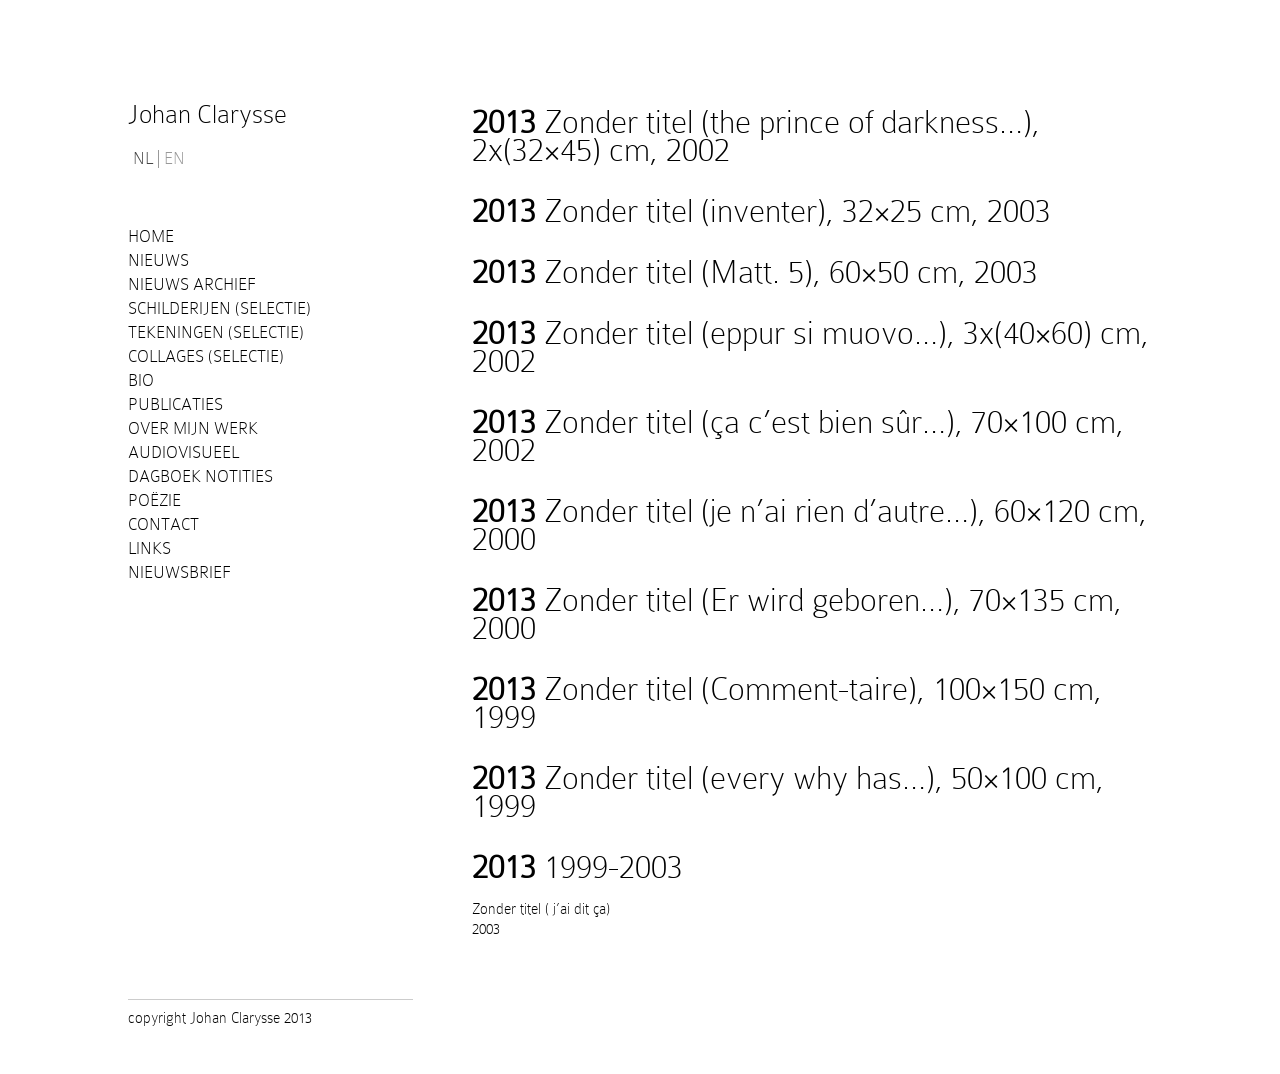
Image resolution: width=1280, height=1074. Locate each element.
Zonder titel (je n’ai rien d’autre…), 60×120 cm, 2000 (809, 525)
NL (143, 159)
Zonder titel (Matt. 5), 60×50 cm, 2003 (755, 272)
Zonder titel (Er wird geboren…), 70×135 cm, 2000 (797, 614)
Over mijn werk (193, 428)
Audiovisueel (183, 452)
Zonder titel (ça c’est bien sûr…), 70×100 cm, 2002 (798, 436)
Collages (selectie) (206, 356)
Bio (141, 380)
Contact (163, 524)
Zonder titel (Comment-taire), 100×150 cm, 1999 (787, 703)
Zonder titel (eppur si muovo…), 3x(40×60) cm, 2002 (810, 347)
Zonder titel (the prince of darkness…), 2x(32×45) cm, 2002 (756, 136)
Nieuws (158, 260)
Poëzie (154, 500)
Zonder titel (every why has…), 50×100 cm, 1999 (788, 792)
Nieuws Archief (192, 284)
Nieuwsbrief (179, 572)
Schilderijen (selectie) (219, 308)
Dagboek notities (200, 476)
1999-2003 (577, 867)
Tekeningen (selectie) (216, 332)
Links (149, 548)
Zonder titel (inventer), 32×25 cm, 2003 (761, 211)
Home (151, 236)
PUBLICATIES (175, 404)
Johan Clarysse (207, 114)
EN (174, 159)
